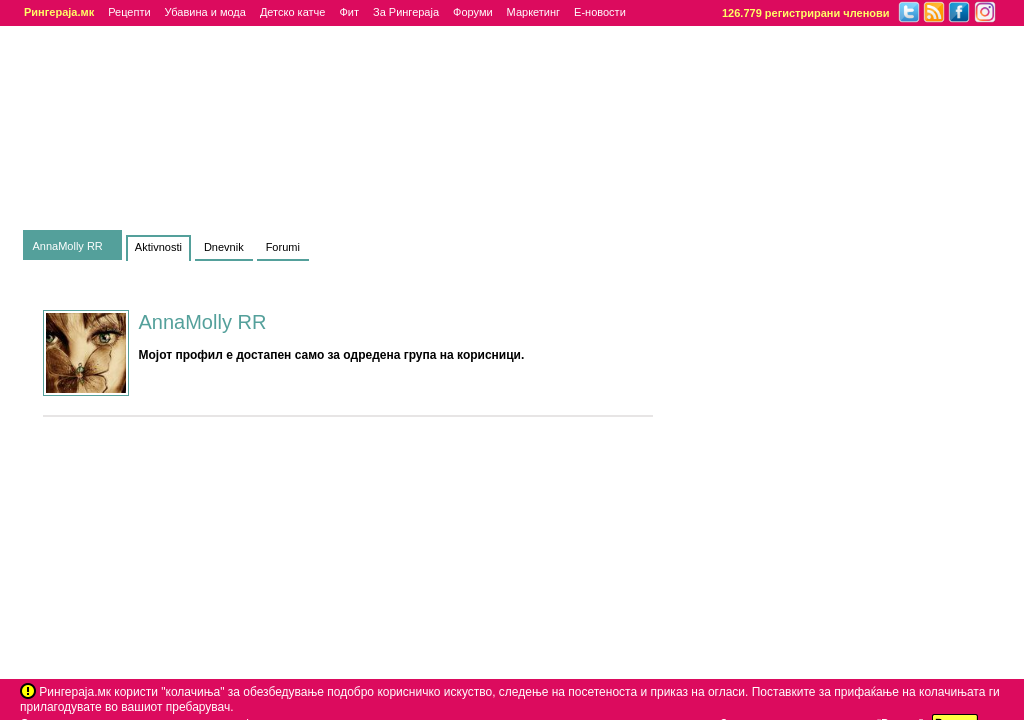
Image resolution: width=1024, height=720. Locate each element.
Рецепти (129, 12)
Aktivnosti (158, 247)
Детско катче (293, 12)
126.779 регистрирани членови (806, 13)
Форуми (473, 12)
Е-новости (600, 12)
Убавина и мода (205, 12)
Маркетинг (533, 12)
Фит (349, 12)
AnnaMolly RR (68, 246)
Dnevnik (224, 247)
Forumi (283, 247)
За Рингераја (406, 12)
